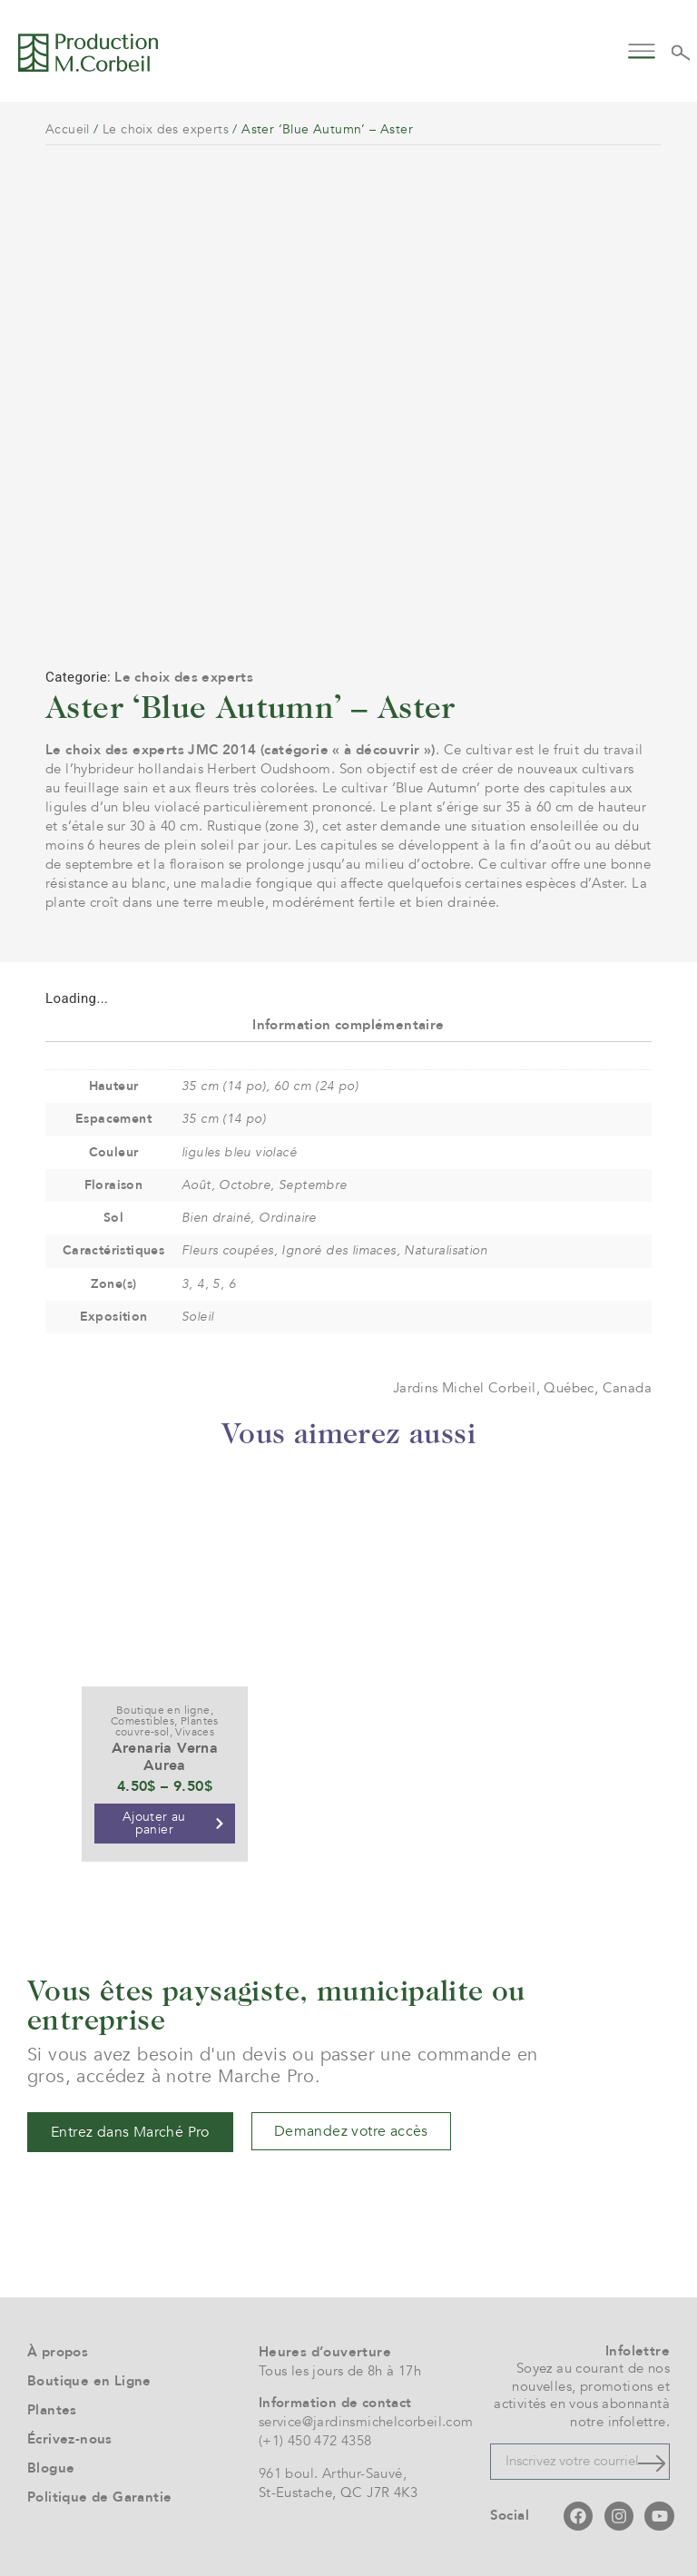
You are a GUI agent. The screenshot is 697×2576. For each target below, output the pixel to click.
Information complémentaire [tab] (348, 1025)
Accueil (67, 129)
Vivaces (194, 1732)
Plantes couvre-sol (167, 1726)
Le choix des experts (166, 129)
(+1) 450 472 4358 (315, 2441)
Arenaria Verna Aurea (165, 1756)
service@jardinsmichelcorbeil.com (366, 2422)
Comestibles (142, 1721)
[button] (642, 49)
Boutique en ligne (163, 1710)
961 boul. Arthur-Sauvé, (333, 2473)
